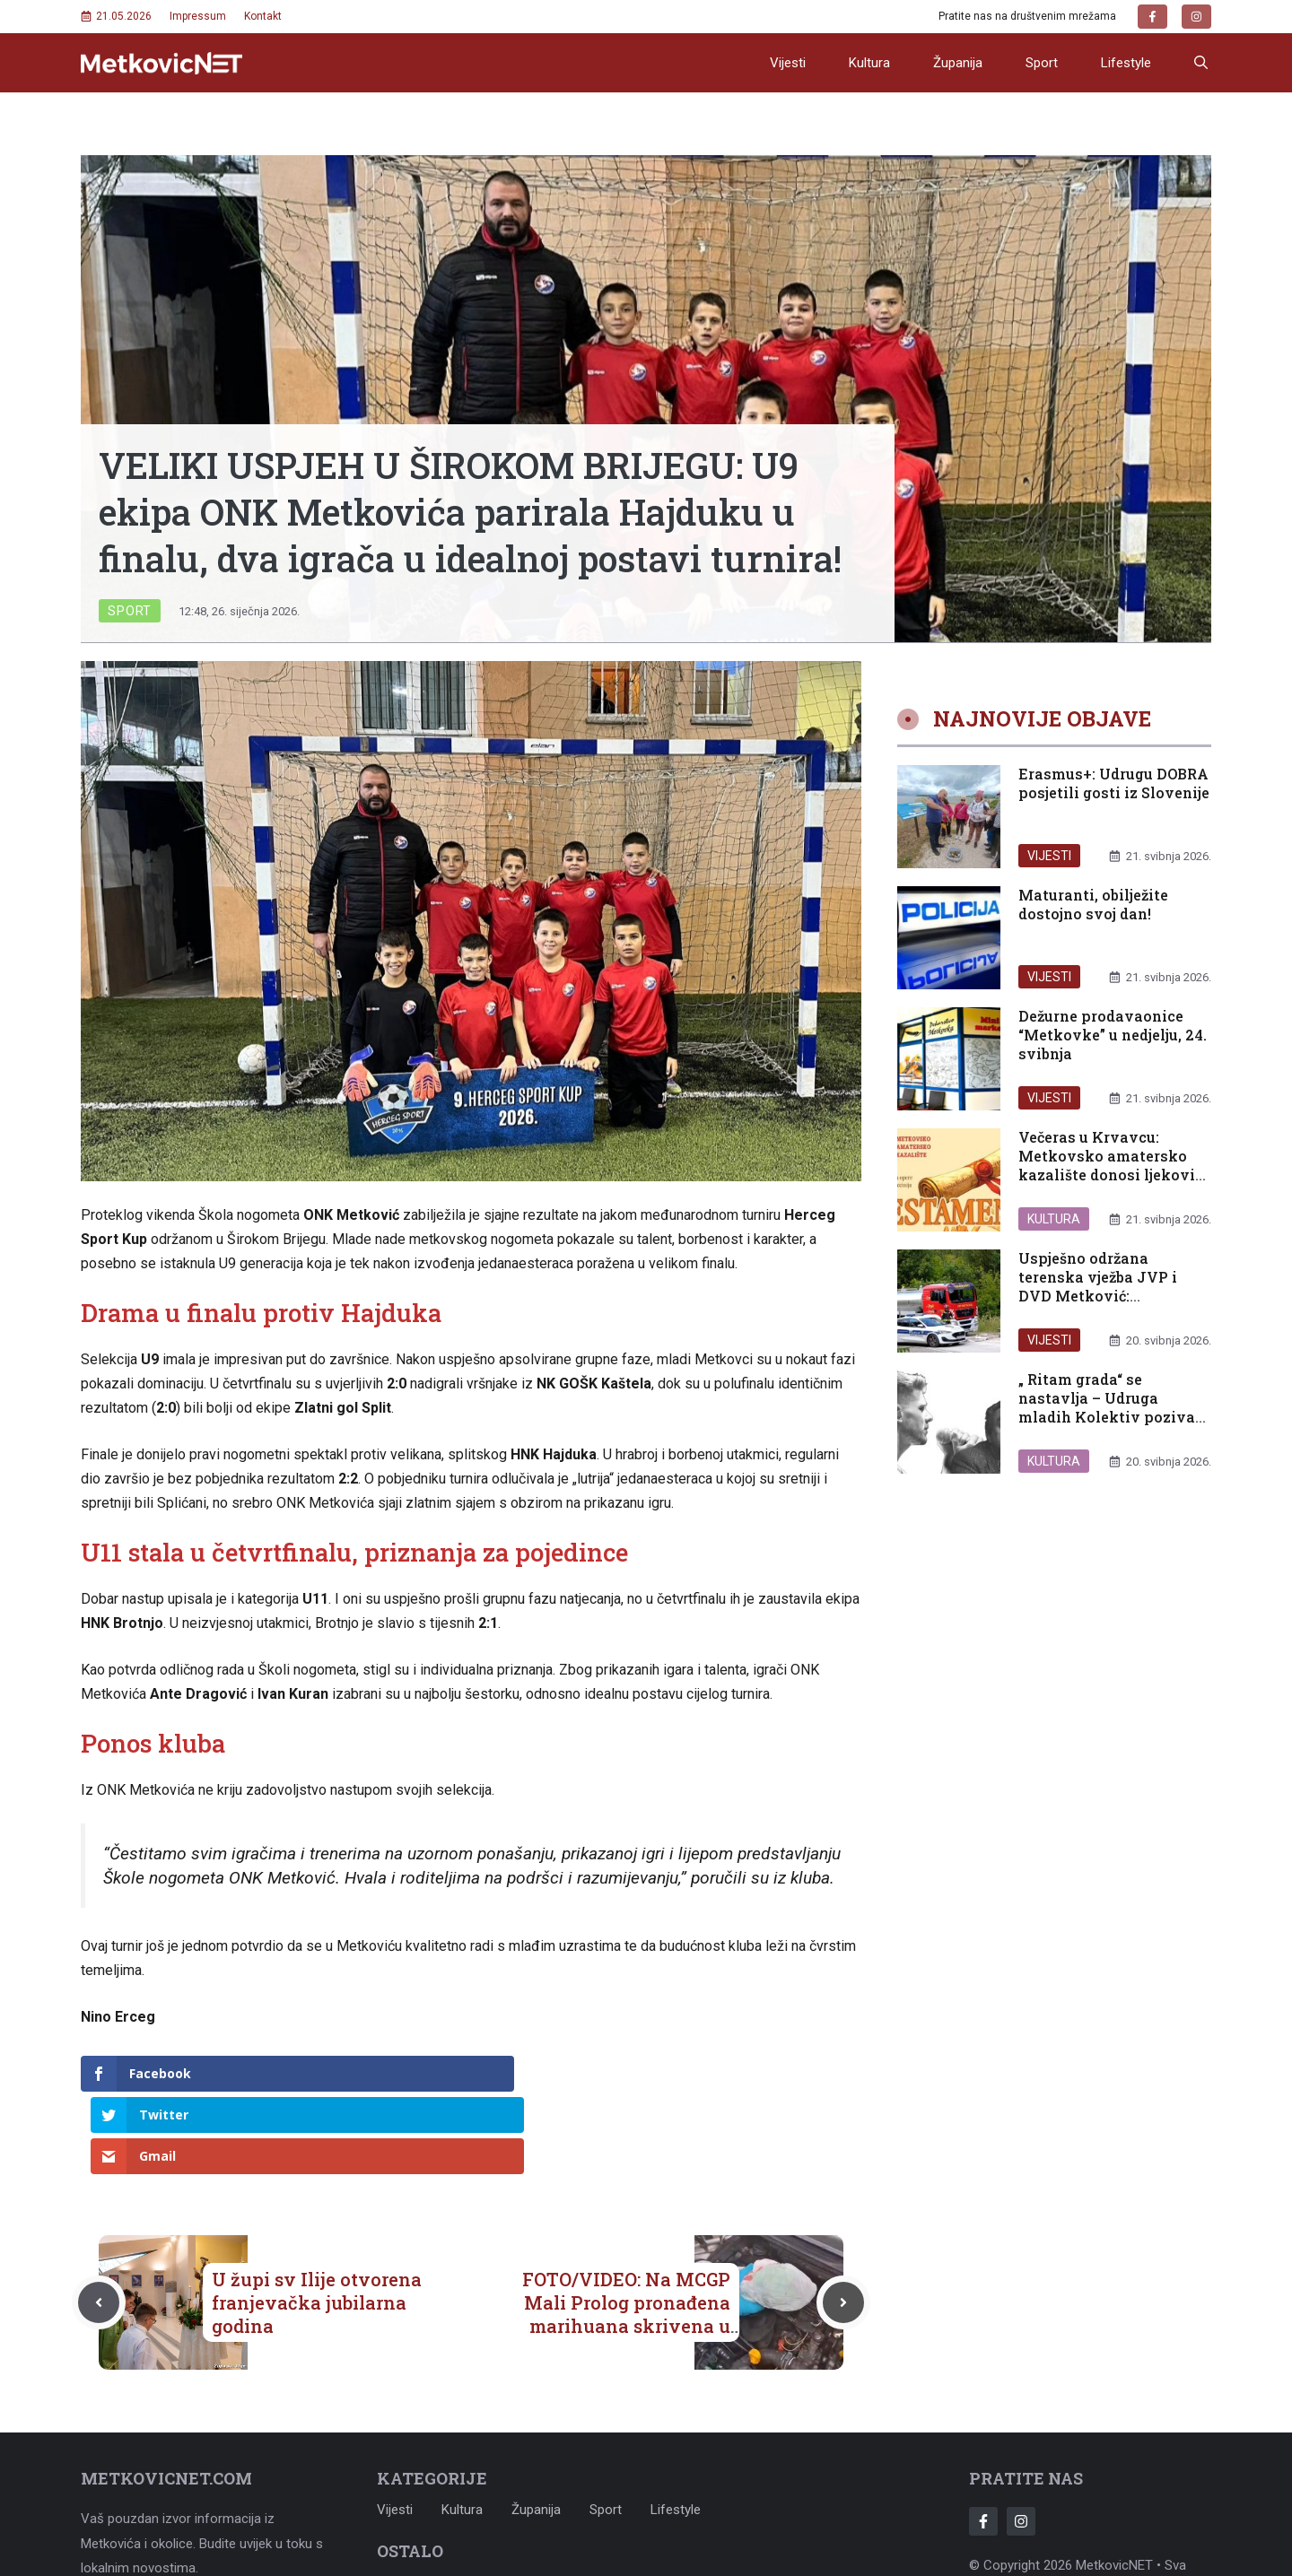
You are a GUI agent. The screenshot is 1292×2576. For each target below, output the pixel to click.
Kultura (869, 63)
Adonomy (1145, 2508)
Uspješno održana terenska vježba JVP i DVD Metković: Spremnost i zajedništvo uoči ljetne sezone (1107, 1295)
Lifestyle (1126, 63)
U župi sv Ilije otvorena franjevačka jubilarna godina (317, 2220)
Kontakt (263, 16)
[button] (1201, 63)
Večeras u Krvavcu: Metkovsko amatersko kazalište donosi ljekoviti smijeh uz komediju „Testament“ (1112, 1174)
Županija (957, 63)
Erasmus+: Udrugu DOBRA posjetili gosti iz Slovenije (1113, 783)
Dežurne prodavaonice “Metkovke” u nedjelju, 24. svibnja (1112, 1034)
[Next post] (843, 2220)
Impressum (198, 16)
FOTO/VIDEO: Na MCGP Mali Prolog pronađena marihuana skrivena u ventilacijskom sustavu (624, 2231)
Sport (1042, 63)
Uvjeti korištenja (520, 2500)
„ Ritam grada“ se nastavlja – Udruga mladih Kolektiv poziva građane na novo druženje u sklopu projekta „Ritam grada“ (1112, 1426)
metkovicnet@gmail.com (206, 2527)
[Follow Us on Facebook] (983, 2438)
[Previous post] (99, 2220)
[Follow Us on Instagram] (1021, 2438)
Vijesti (788, 63)
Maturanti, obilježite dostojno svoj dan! (1093, 904)
